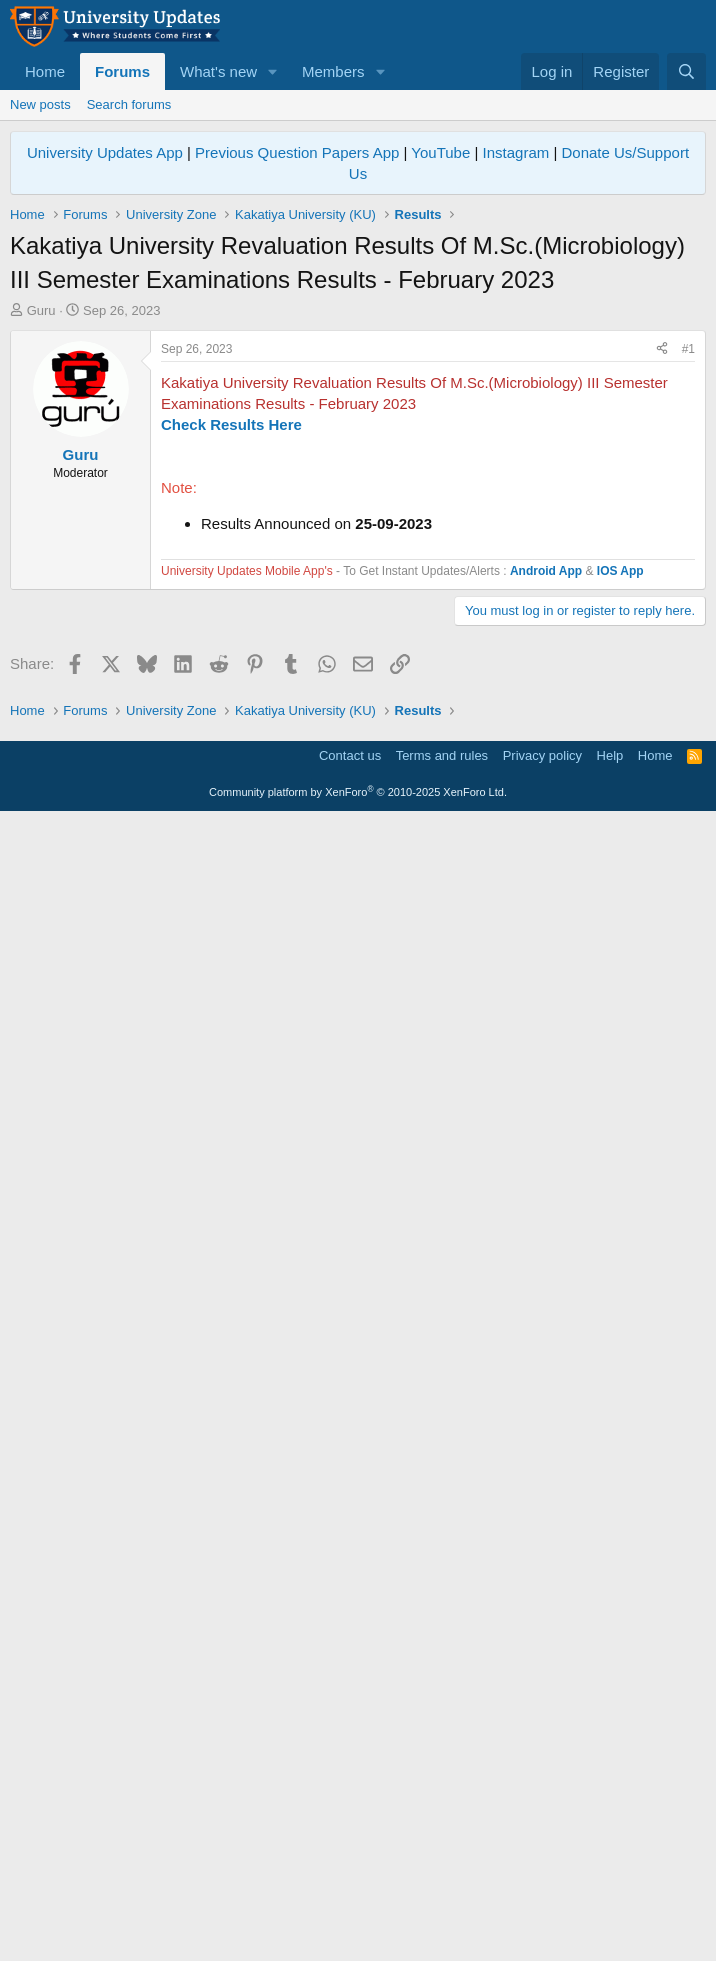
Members (333, 71)
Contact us (350, 1895)
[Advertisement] (358, 470)
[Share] (662, 629)
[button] (273, 71)
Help (610, 1895)
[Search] (686, 71)
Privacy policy (542, 1895)
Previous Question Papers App (297, 152)
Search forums (129, 104)
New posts (40, 104)
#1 (688, 629)
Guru (41, 310)
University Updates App (105, 152)
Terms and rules (442, 1895)
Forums (122, 71)
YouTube (440, 152)
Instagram (516, 152)
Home (45, 71)
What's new (218, 71)
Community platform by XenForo (358, 1932)
